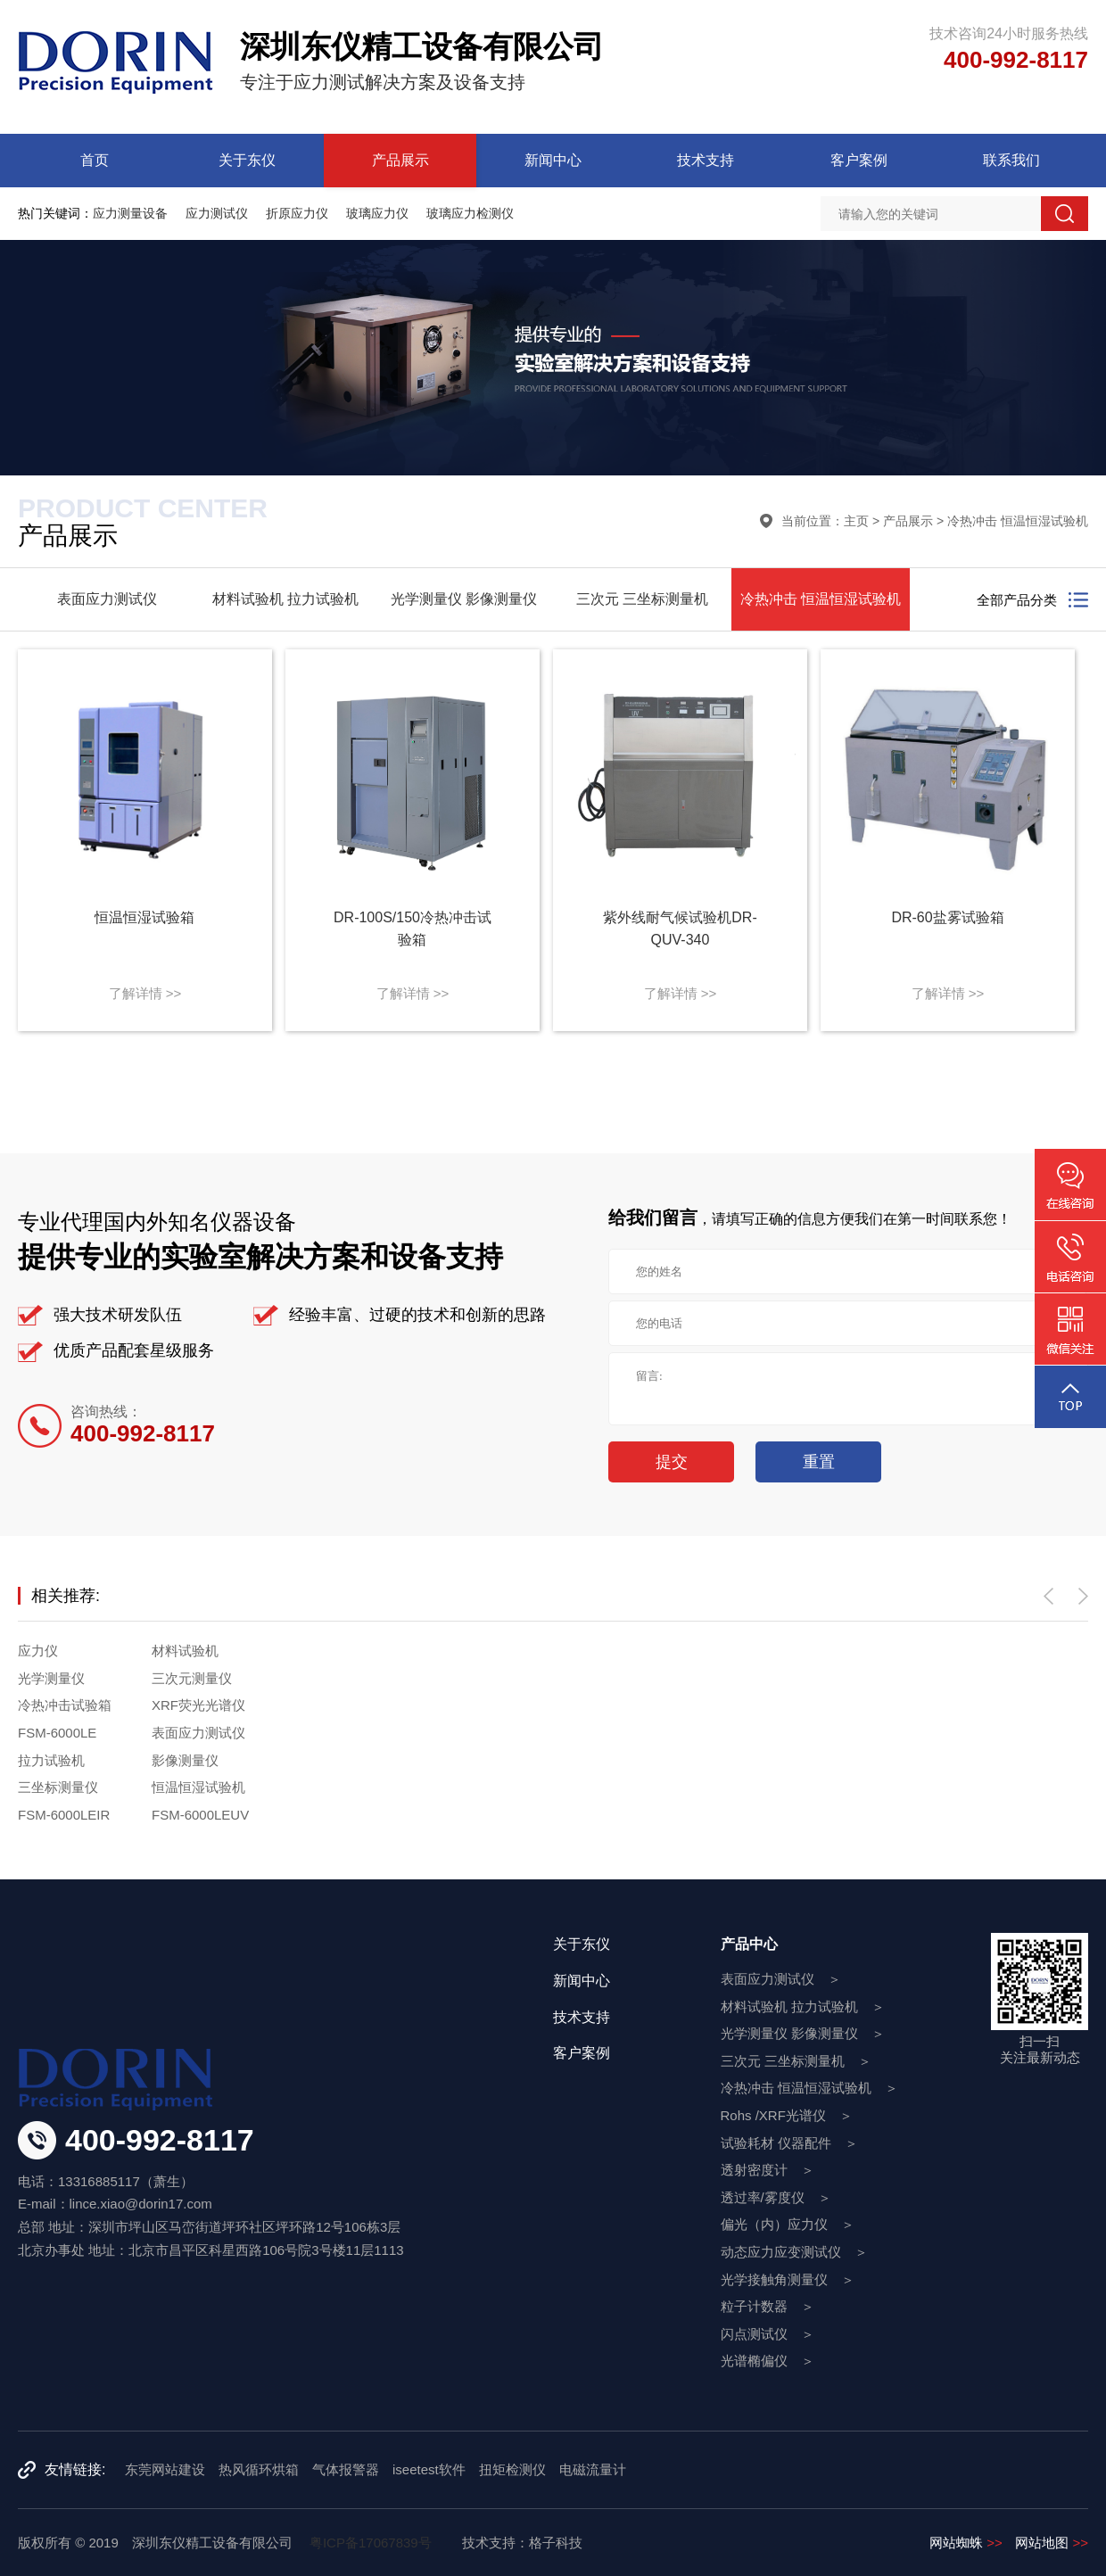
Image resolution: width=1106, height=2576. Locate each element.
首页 (94, 160)
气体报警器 (345, 2469)
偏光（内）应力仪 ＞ (787, 2224)
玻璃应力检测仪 (470, 213)
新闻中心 (553, 160)
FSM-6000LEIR (64, 1814)
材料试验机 (185, 1650)
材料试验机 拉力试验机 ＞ (803, 2006)
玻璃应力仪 (377, 213)
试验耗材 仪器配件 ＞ (789, 2143)
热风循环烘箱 (259, 2469)
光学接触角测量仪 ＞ (787, 2279)
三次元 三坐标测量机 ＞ (796, 2060)
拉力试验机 (51, 1760)
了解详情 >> (145, 993)
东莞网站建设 (165, 2469)
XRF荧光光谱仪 (198, 1705)
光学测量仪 (51, 1678)
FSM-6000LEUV (200, 1814)
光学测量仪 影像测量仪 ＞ (803, 2033)
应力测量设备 (130, 213)
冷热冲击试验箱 (64, 1705)
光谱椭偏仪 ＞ (767, 2360)
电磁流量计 (592, 2469)
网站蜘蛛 (966, 2542)
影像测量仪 (185, 1760)
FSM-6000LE (57, 1732)
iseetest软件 (429, 2469)
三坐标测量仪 (58, 1787)
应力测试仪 (217, 213)
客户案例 (858, 160)
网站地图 (1051, 2542)
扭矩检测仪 (512, 2469)
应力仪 (38, 1650)
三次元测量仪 (192, 1678)
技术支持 (705, 160)
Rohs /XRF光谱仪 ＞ (787, 2115)
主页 (856, 521)
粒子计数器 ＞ (767, 2306)
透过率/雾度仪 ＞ (776, 2197)
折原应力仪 (297, 213)
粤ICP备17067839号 (371, 2542)
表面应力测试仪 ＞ (781, 1978)
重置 (819, 1462)
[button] (1048, 1596)
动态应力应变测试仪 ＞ (794, 2251)
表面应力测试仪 (107, 599)
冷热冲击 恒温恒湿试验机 (1017, 521)
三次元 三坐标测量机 (642, 599)
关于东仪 (247, 160)
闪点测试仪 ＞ (767, 2333)
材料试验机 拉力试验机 (285, 599)
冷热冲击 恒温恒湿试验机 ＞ (809, 2087)
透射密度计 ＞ (767, 2169)
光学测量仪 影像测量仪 (464, 599)
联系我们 (1011, 160)
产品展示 (400, 160)
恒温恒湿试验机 (198, 1787)
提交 (672, 1462)
